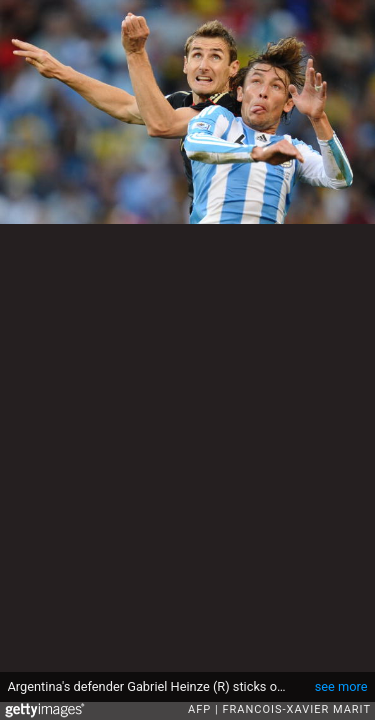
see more (341, 686)
